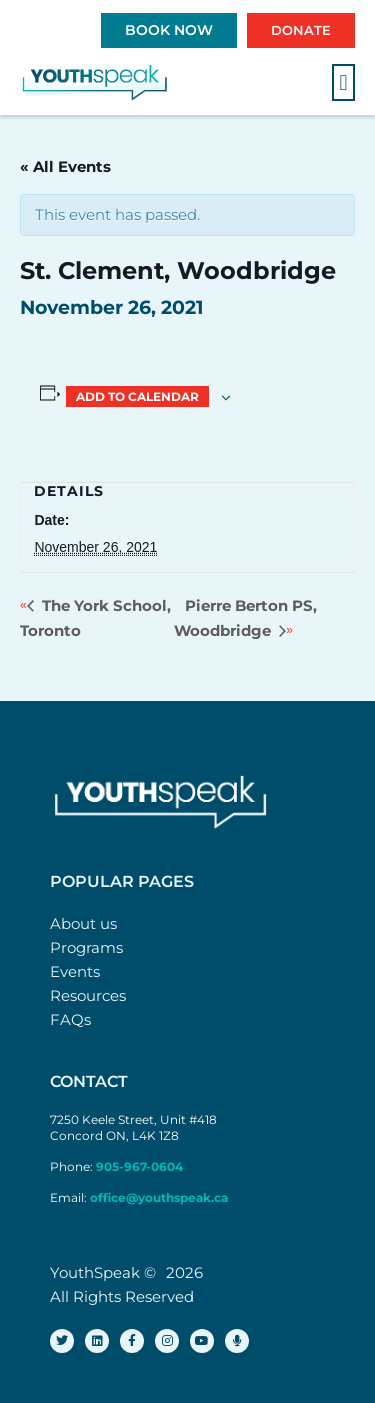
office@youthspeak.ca (159, 1197)
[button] (343, 82)
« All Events (65, 166)
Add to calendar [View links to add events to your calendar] (137, 396)
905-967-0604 (141, 1166)
